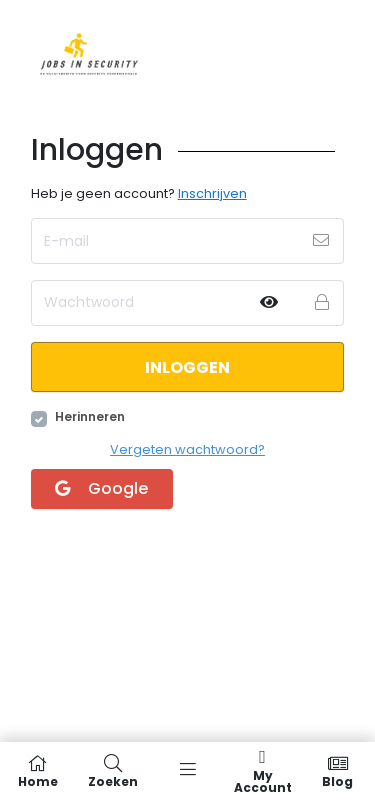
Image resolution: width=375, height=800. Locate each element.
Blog (337, 771)
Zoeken (112, 771)
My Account (262, 771)
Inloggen (187, 367)
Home (37, 771)
